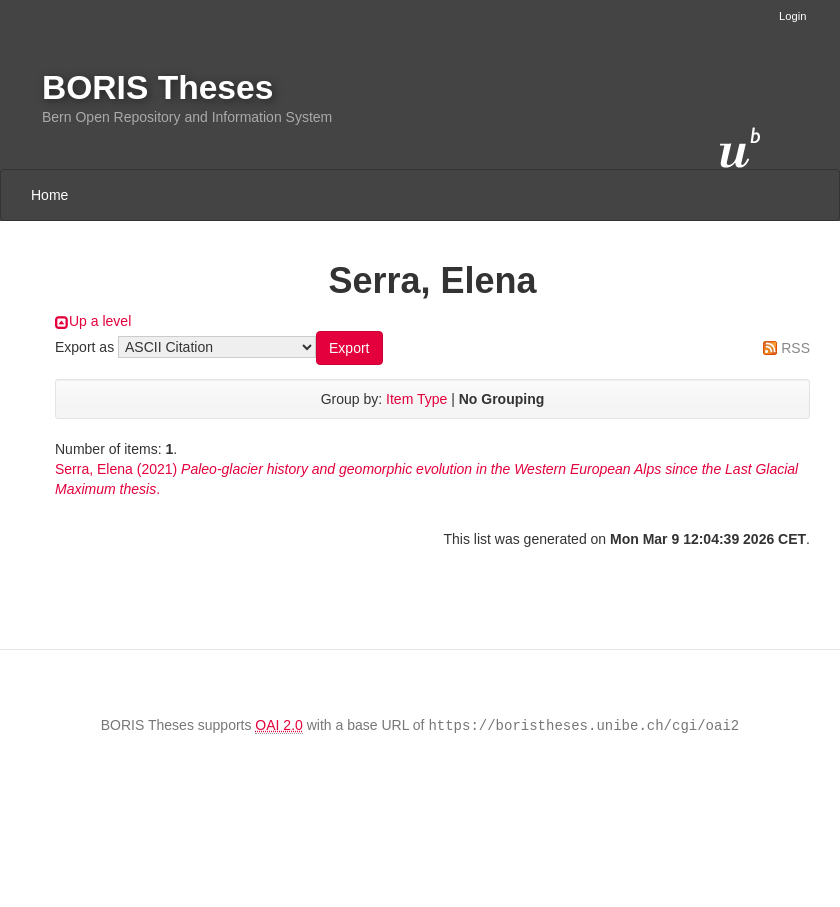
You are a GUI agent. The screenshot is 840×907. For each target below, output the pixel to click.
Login (792, 16)
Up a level (100, 321)
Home (49, 195)
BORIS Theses (157, 87)
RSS (795, 348)
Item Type (416, 399)
